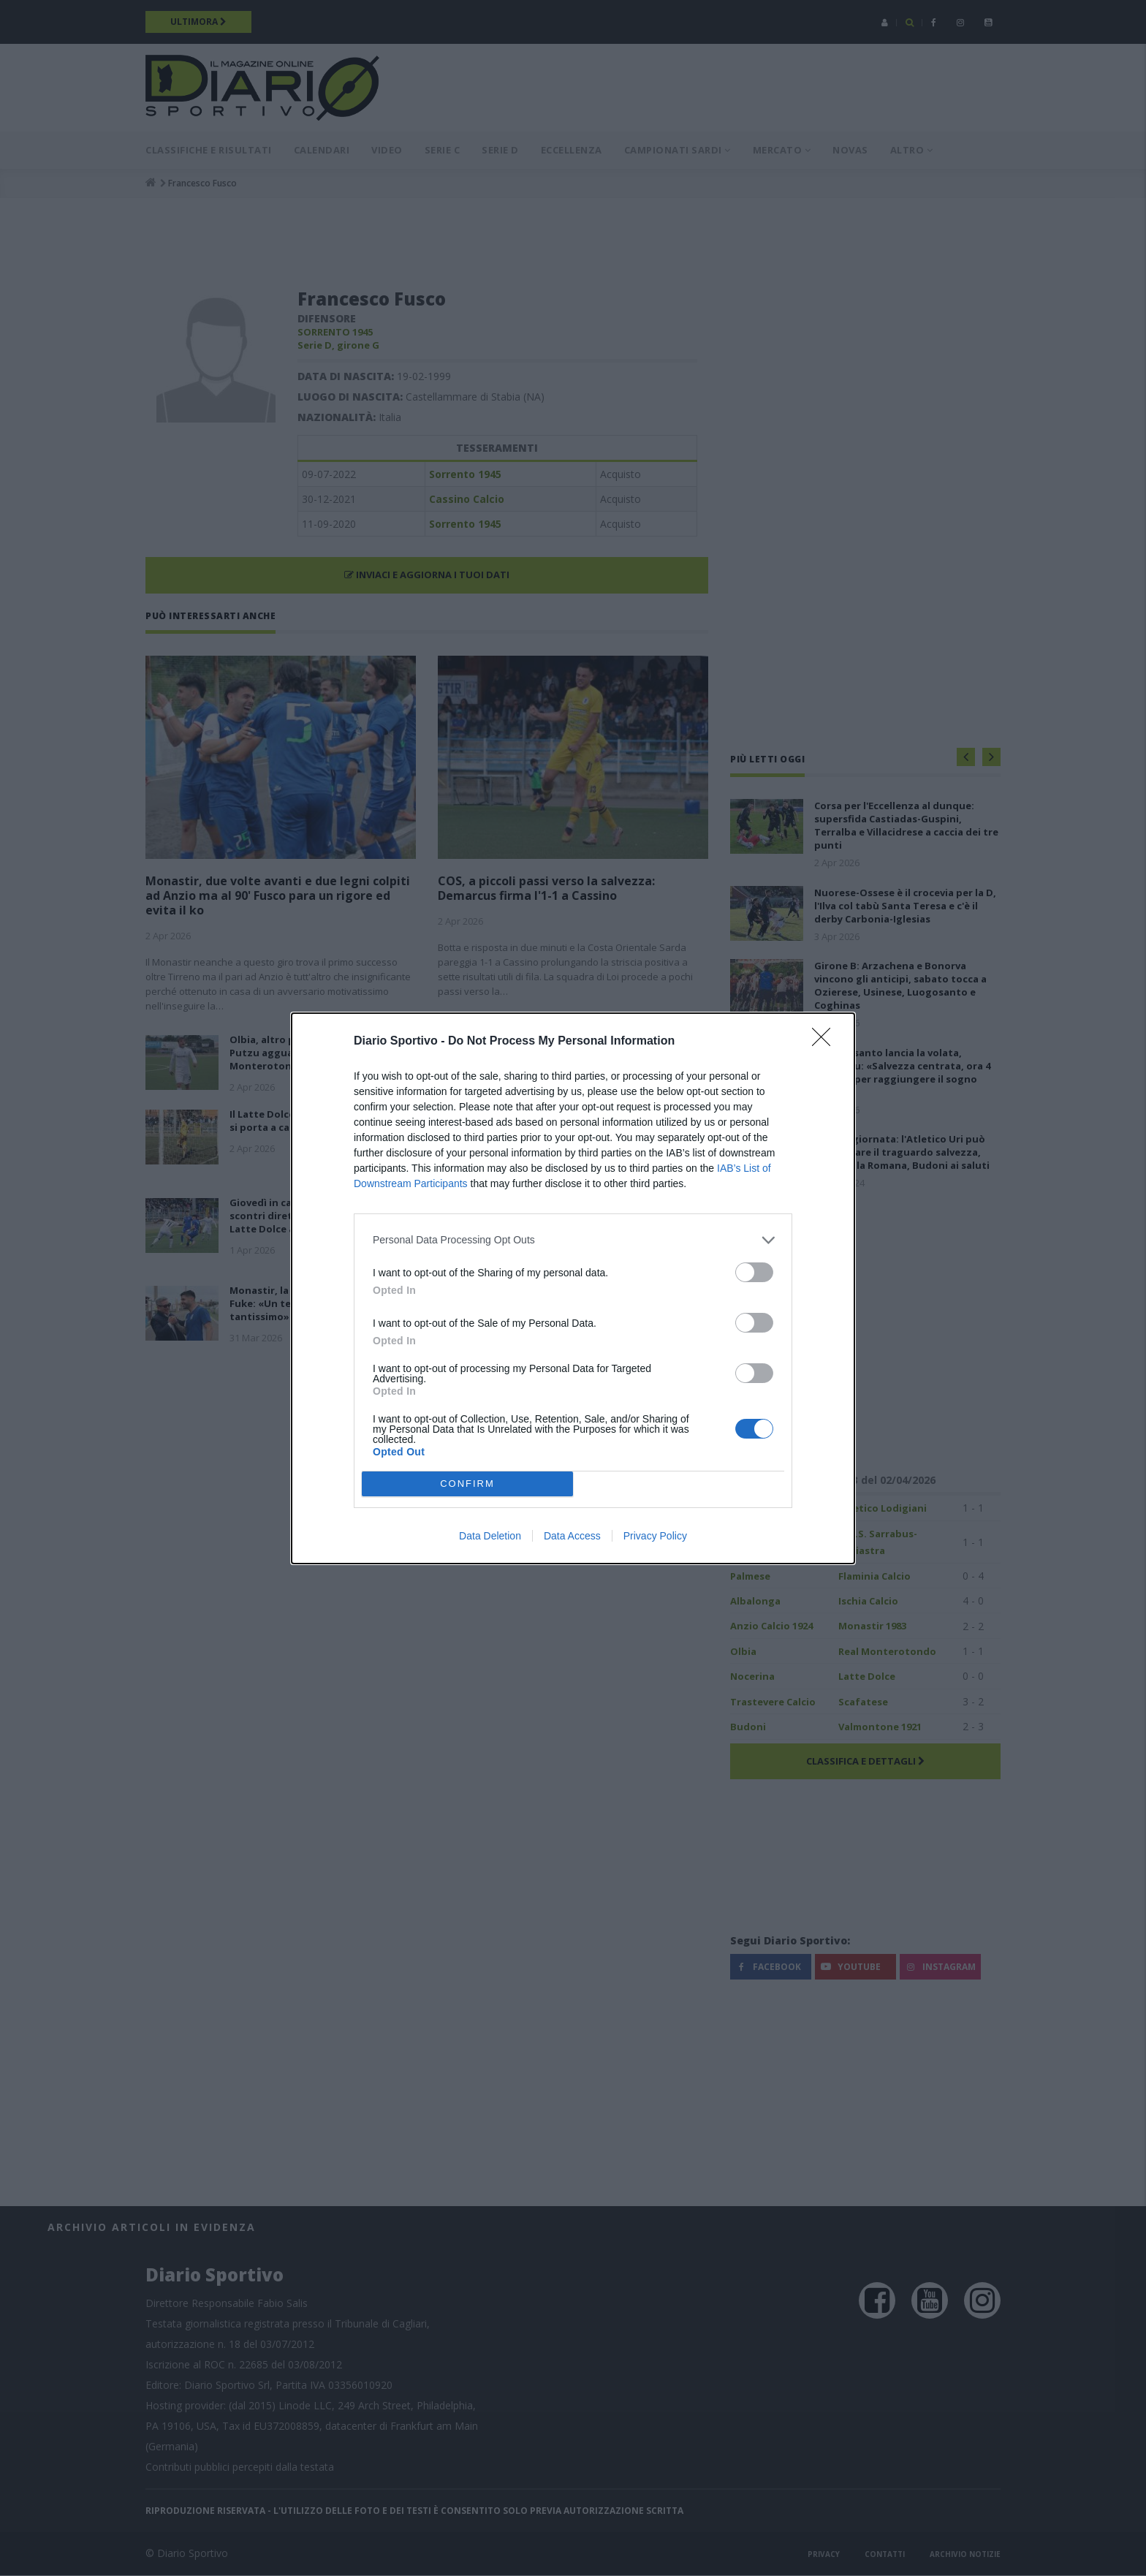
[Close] (826, 1042)
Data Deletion (490, 1536)
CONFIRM (467, 1483)
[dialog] (573, 1288)
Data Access (572, 1536)
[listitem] (573, 1240)
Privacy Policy (655, 1536)
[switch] (754, 1272)
